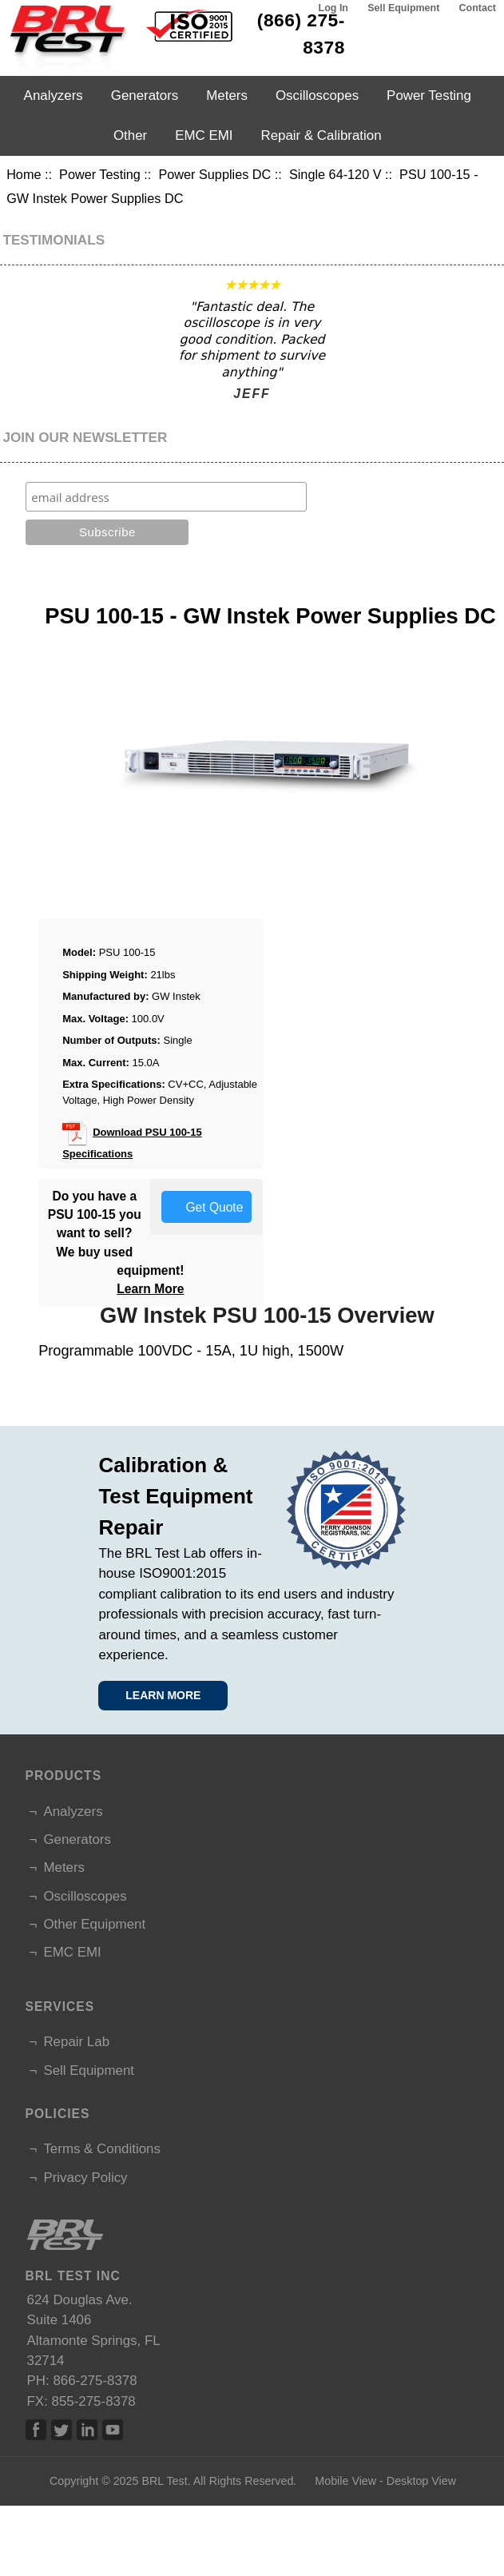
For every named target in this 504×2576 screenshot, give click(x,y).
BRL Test (164, 2480)
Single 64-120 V (335, 174)
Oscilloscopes (317, 95)
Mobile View (345, 2480)
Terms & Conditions (101, 2148)
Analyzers (53, 95)
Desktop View (421, 2480)
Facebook (36, 2429)
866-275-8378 (95, 2380)
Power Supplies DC (214, 174)
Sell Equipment (403, 8)
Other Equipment (94, 1924)
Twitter (61, 2429)
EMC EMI (203, 135)
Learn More (150, 1289)
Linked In (87, 2429)
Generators (145, 95)
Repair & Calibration (320, 135)
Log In (333, 8)
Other (130, 135)
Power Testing (100, 174)
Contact (477, 8)
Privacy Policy (85, 2177)
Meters (227, 95)
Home (23, 174)
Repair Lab (76, 2041)
